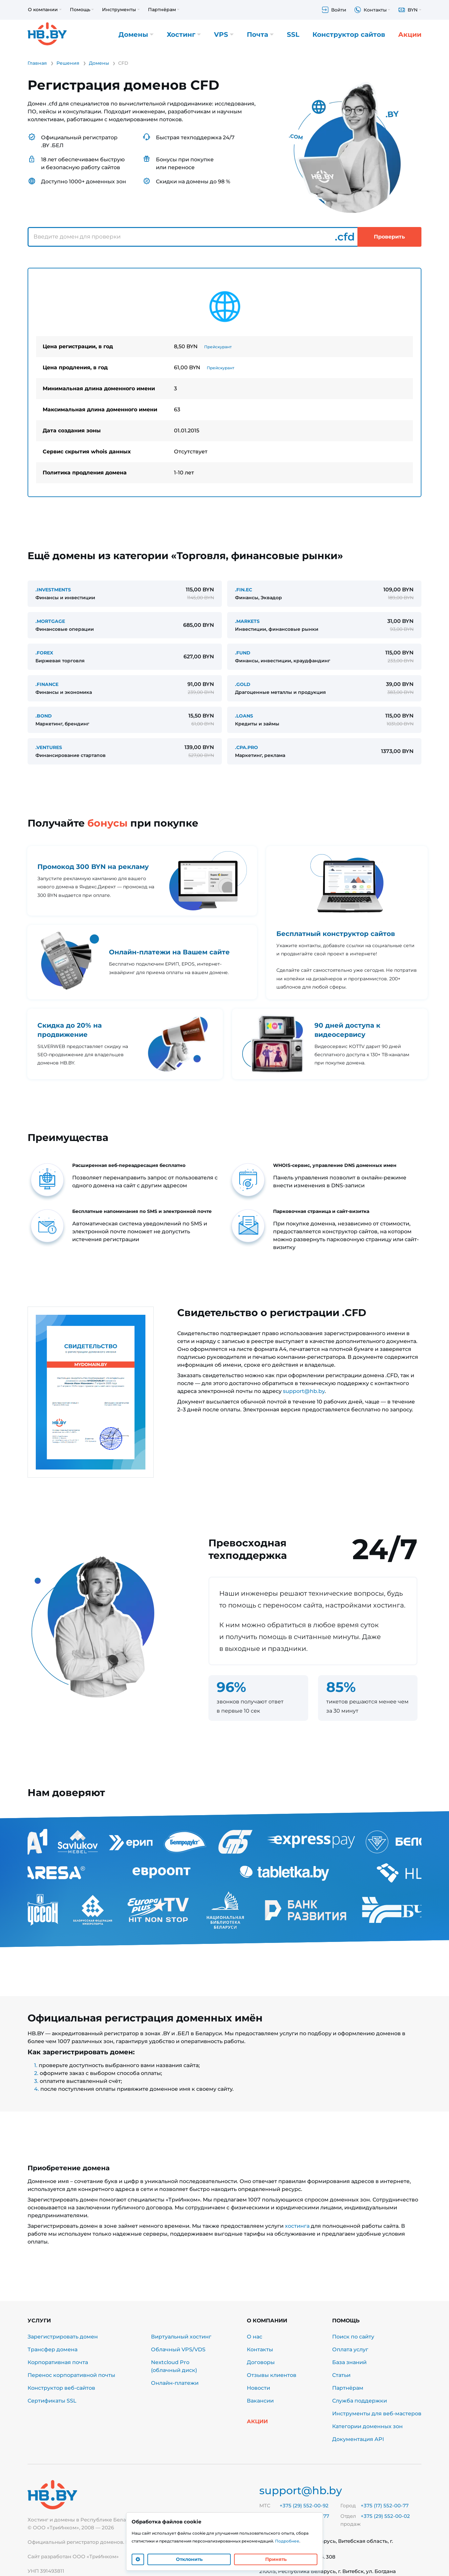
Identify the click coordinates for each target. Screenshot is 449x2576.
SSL (293, 34)
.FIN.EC (243, 590)
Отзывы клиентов (271, 2375)
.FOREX (44, 653)
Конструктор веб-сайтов (61, 2388)
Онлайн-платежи (175, 2383)
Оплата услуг (350, 2349)
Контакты (260, 2349)
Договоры (261, 2362)
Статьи (341, 2375)
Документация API (358, 2439)
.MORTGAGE (50, 621)
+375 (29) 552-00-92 (304, 2505)
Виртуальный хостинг (181, 2337)
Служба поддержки (359, 2401)
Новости (258, 2388)
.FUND (242, 653)
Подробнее (287, 2541)
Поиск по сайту (353, 2337)
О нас (254, 2337)
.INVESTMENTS (53, 590)
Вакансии (260, 2401)
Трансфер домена (52, 2349)
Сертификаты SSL (52, 2401)
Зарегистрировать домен (63, 2337)
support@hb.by (304, 1391)
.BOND (43, 716)
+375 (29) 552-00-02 (385, 2516)
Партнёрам (347, 2388)
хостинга (297, 2226)
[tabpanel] (224, 382)
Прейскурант (218, 346)
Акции (409, 34)
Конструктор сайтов (348, 34)
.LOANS (244, 716)
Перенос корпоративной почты (71, 2375)
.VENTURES (48, 747)
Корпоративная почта (58, 2362)
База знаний (349, 2362)
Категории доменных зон (367, 2426)
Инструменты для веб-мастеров (376, 2413)
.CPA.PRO (246, 747)
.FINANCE (46, 684)
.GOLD (242, 684)
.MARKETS (247, 621)
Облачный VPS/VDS (178, 2349)
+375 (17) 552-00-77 (385, 2505)
